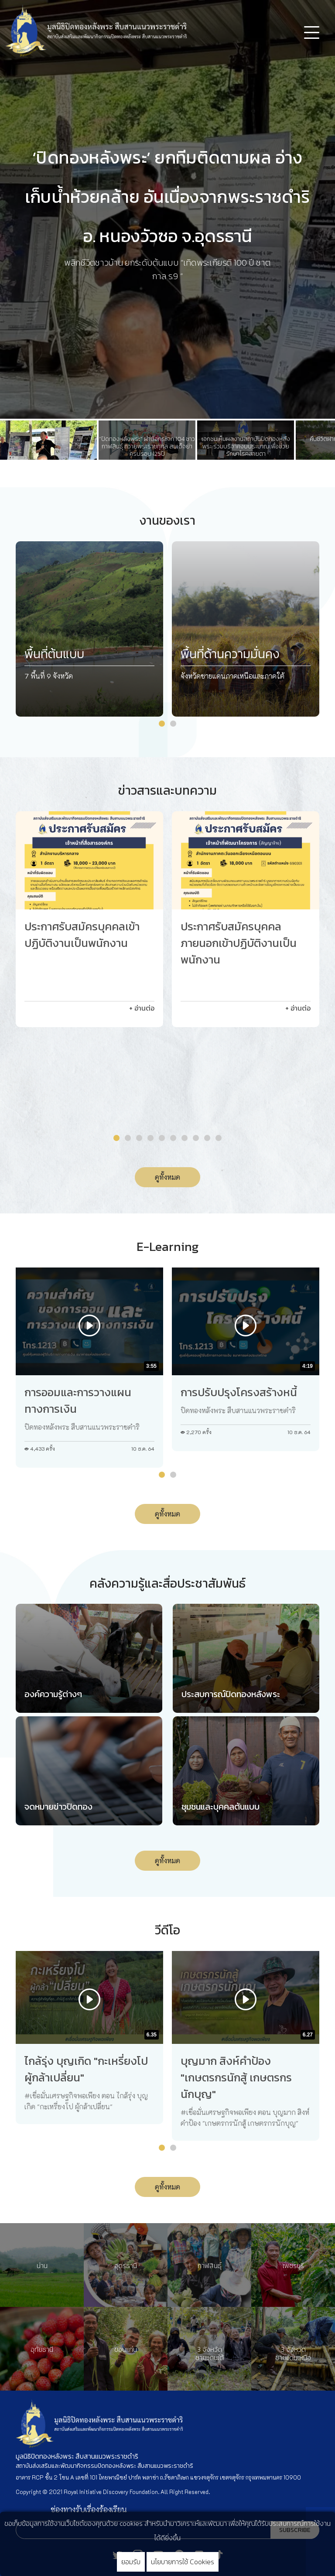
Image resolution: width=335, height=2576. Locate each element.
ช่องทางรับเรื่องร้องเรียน (89, 2509)
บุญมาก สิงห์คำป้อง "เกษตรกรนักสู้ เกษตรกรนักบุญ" (236, 2077)
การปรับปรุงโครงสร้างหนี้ (239, 1392)
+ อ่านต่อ (141, 1008)
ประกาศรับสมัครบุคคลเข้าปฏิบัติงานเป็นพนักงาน (82, 934)
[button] (162, 724)
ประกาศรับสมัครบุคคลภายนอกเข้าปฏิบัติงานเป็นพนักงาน (239, 943)
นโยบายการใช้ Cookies (182, 2561)
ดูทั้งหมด (167, 1177)
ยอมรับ (130, 2561)
